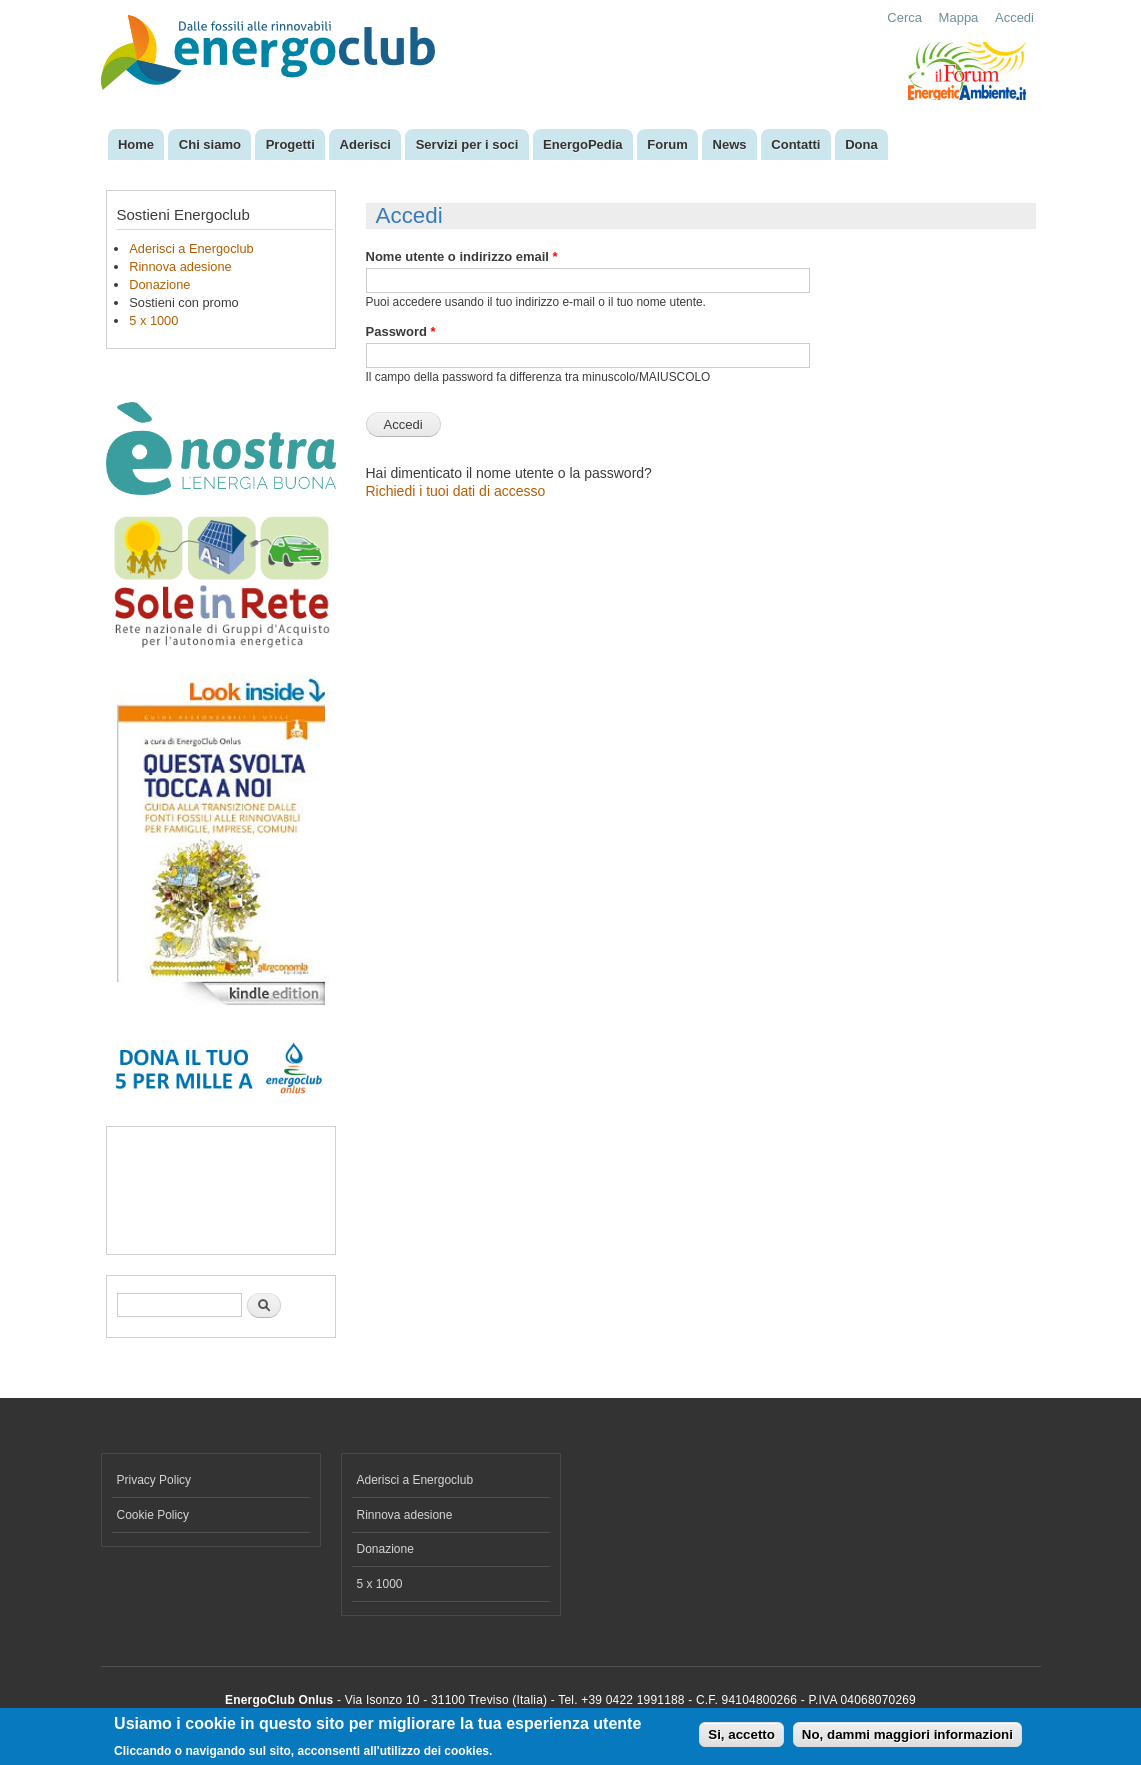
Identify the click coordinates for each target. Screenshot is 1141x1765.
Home (136, 144)
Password (401, 331)
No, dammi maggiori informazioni (907, 1734)
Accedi (1014, 17)
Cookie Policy (153, 1515)
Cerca (904, 17)
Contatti (795, 144)
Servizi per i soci (467, 144)
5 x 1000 (153, 320)
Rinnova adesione (180, 266)
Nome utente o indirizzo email (462, 256)
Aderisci (365, 144)
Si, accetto (741, 1734)
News (730, 144)
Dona (861, 144)
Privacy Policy (154, 1480)
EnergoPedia (582, 144)
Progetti (290, 144)
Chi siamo (210, 144)
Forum (667, 144)
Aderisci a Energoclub (191, 248)
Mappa (959, 17)
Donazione (159, 284)
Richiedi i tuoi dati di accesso (456, 491)
